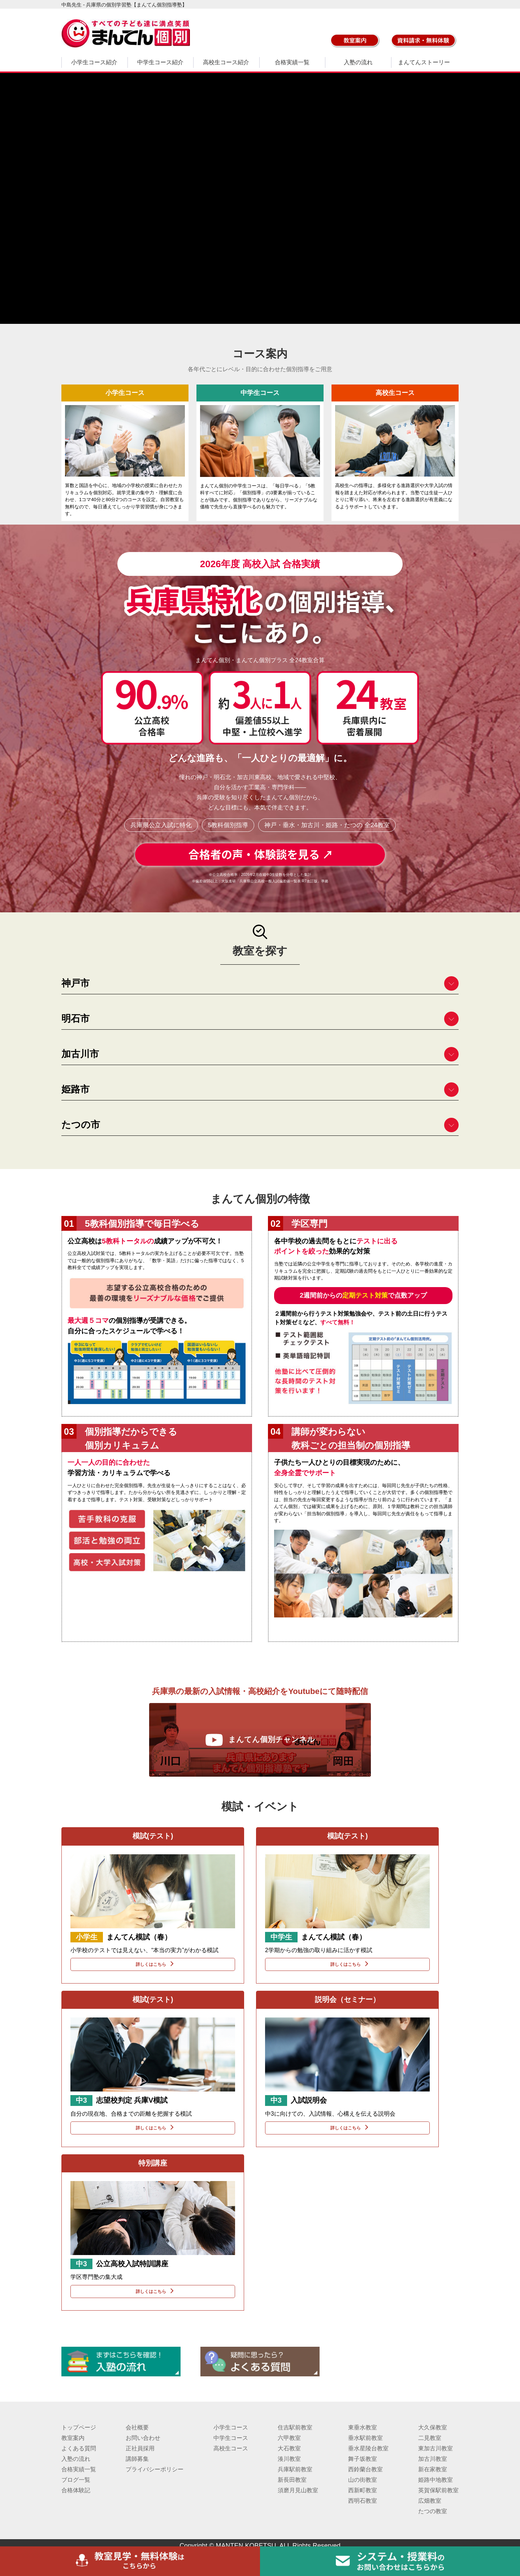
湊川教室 (289, 2459)
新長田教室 (292, 2480)
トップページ (78, 2427)
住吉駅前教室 (295, 2427)
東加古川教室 (435, 2448)
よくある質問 (78, 2448)
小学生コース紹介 (94, 62)
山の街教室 (362, 2480)
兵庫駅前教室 (295, 2469)
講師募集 (137, 2459)
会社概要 (137, 2427)
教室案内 (72, 2438)
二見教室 (429, 2438)
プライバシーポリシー (154, 2469)
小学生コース (230, 2427)
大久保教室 (432, 2427)
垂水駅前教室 (365, 2438)
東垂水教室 (362, 2427)
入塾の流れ (358, 62)
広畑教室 (429, 2501)
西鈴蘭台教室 (365, 2469)
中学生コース (230, 2438)
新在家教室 (432, 2469)
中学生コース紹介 (160, 62)
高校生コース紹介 (226, 62)
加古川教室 (432, 2459)
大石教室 (289, 2448)
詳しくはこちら (153, 1964)
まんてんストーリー (424, 62)
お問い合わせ (143, 2438)
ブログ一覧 (75, 2480)
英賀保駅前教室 (438, 2490)
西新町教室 (362, 2490)
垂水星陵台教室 (368, 2448)
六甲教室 (289, 2438)
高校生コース (230, 2448)
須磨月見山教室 (298, 2490)
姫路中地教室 (435, 2480)
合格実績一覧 (292, 62)
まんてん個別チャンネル (260, 1740)
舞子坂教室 (362, 2459)
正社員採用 (140, 2448)
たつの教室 (432, 2511)
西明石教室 (362, 2501)
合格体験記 (75, 2490)
